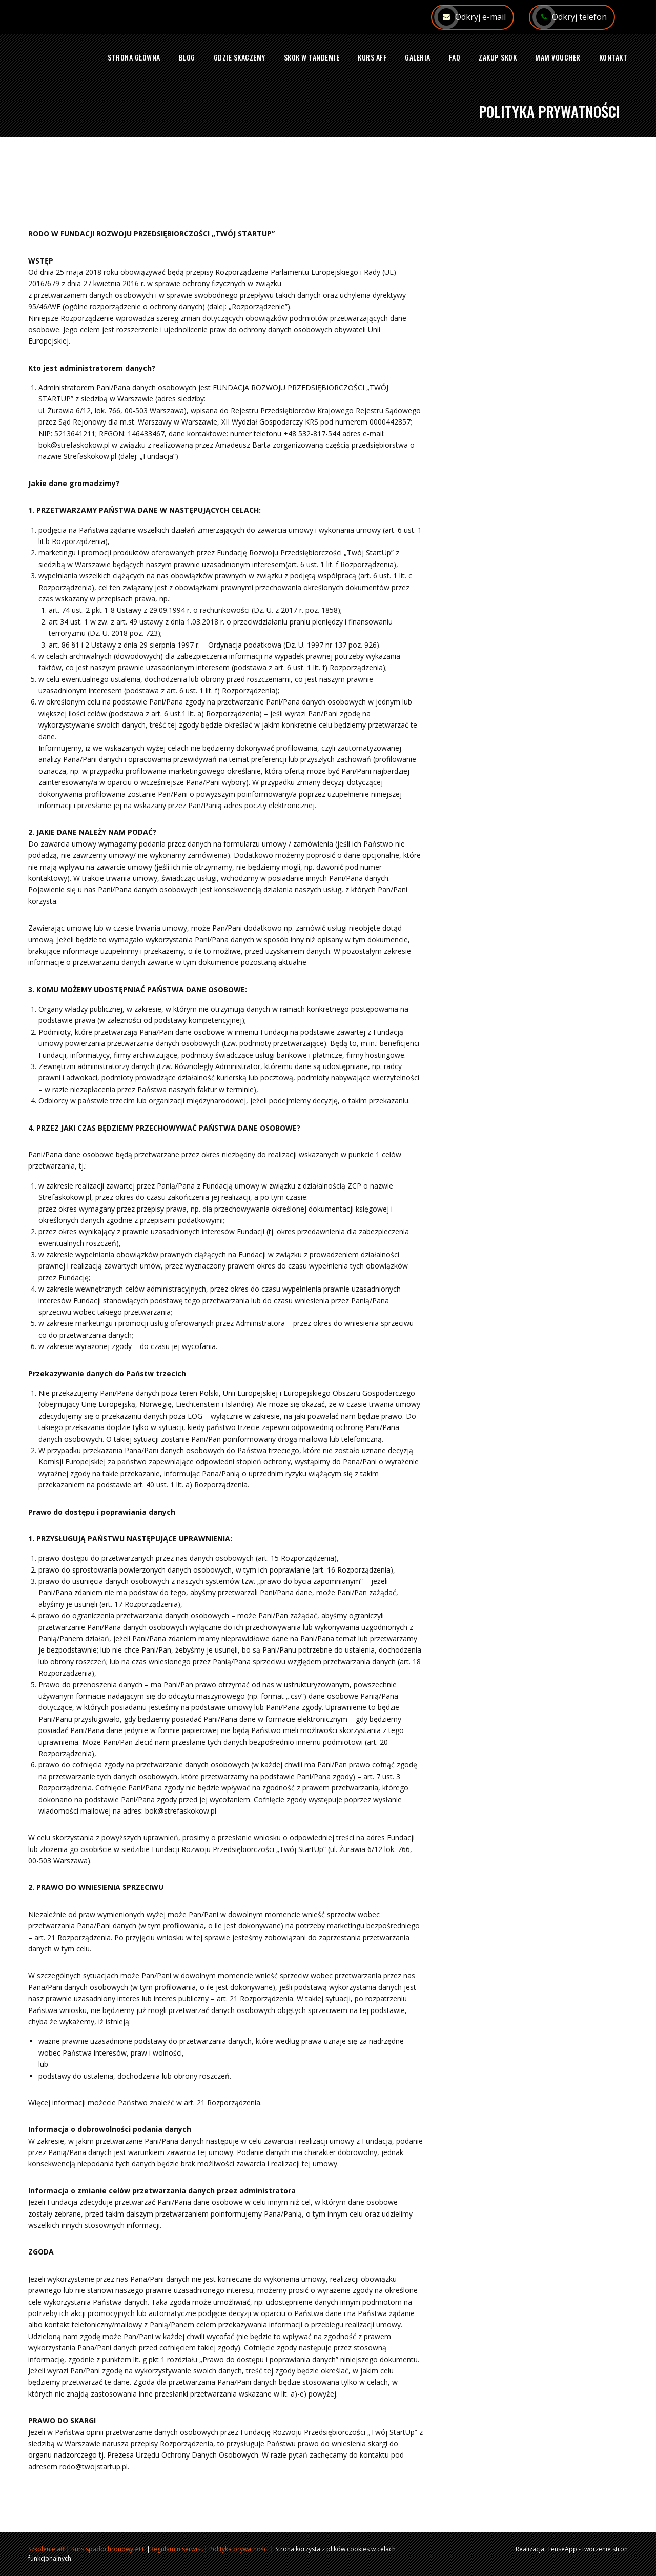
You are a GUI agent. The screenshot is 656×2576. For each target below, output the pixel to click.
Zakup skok (498, 57)
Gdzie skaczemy (239, 57)
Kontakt (613, 57)
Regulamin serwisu (177, 2549)
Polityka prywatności (239, 2549)
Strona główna (134, 57)
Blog (187, 57)
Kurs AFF (372, 57)
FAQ (455, 57)
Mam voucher (558, 57)
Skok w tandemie (312, 57)
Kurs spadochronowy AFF (108, 2549)
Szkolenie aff (46, 2549)
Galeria (417, 57)
